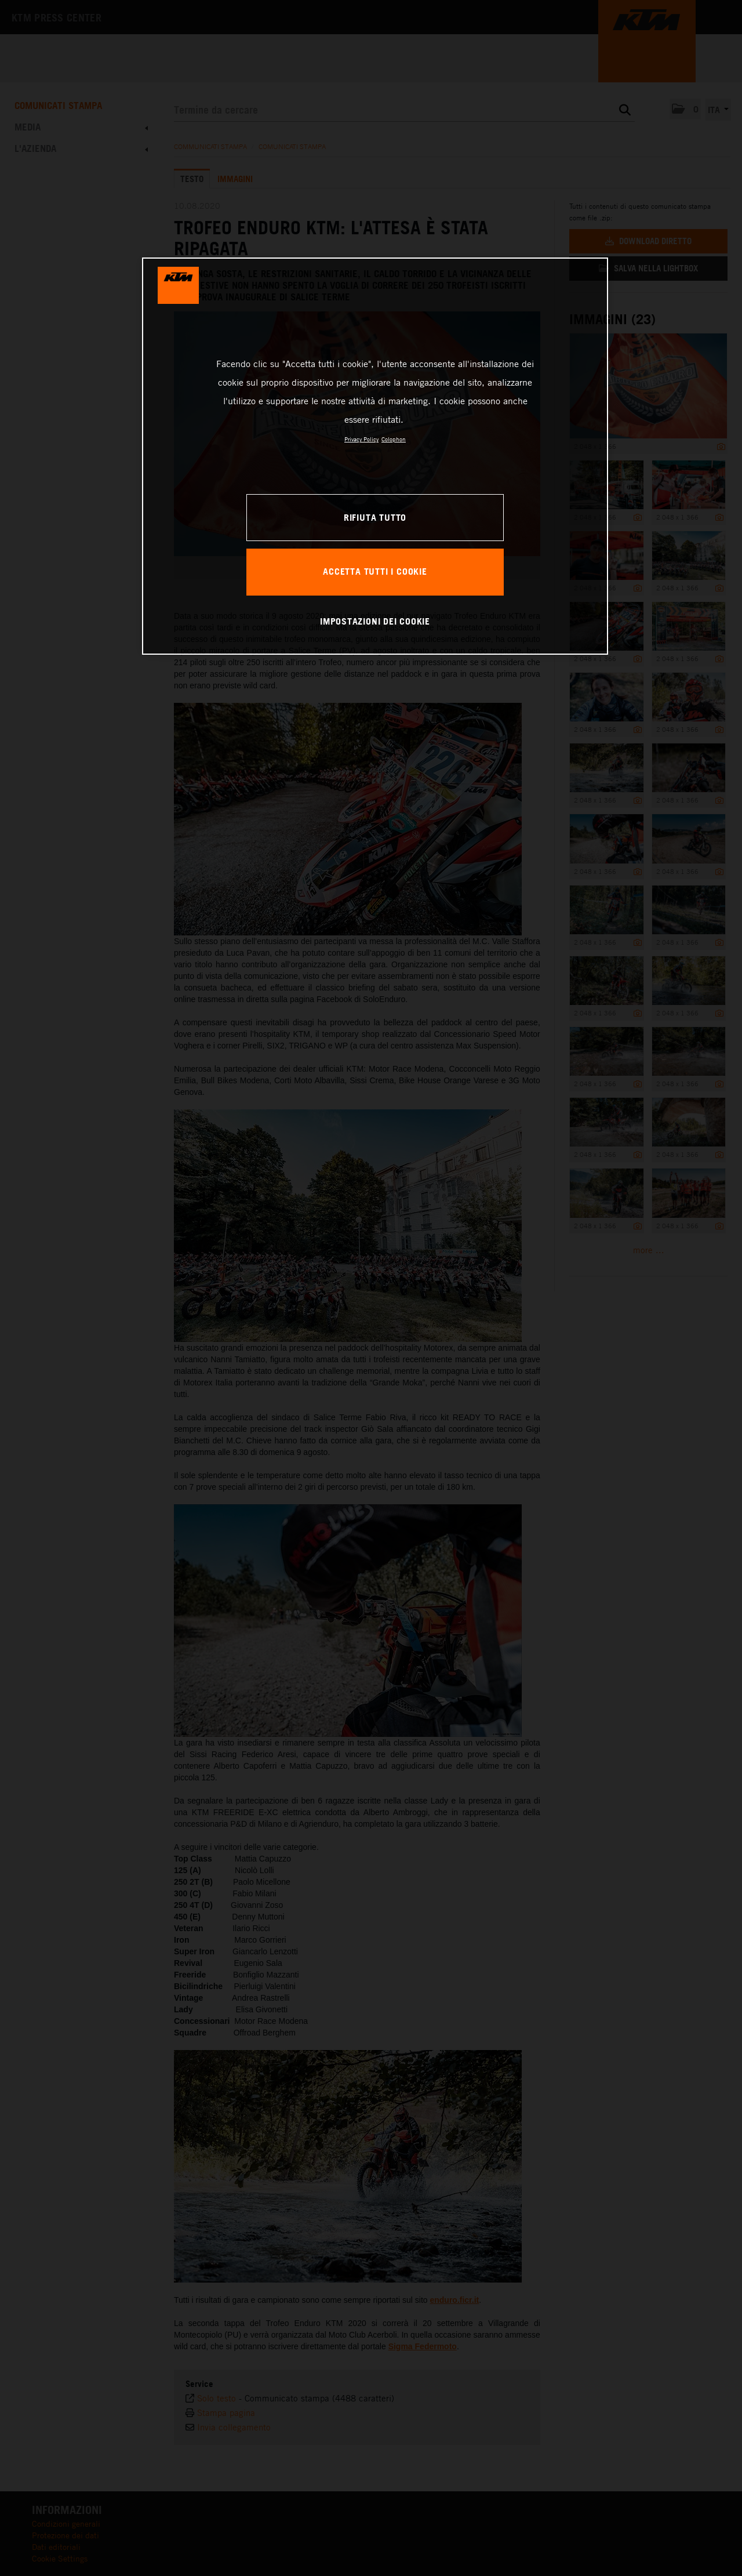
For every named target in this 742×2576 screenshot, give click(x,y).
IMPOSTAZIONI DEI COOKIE (375, 621)
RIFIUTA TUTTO (375, 517)
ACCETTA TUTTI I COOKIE (375, 571)
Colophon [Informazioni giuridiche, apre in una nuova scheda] (393, 439)
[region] (375, 455)
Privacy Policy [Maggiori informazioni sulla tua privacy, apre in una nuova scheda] (361, 439)
